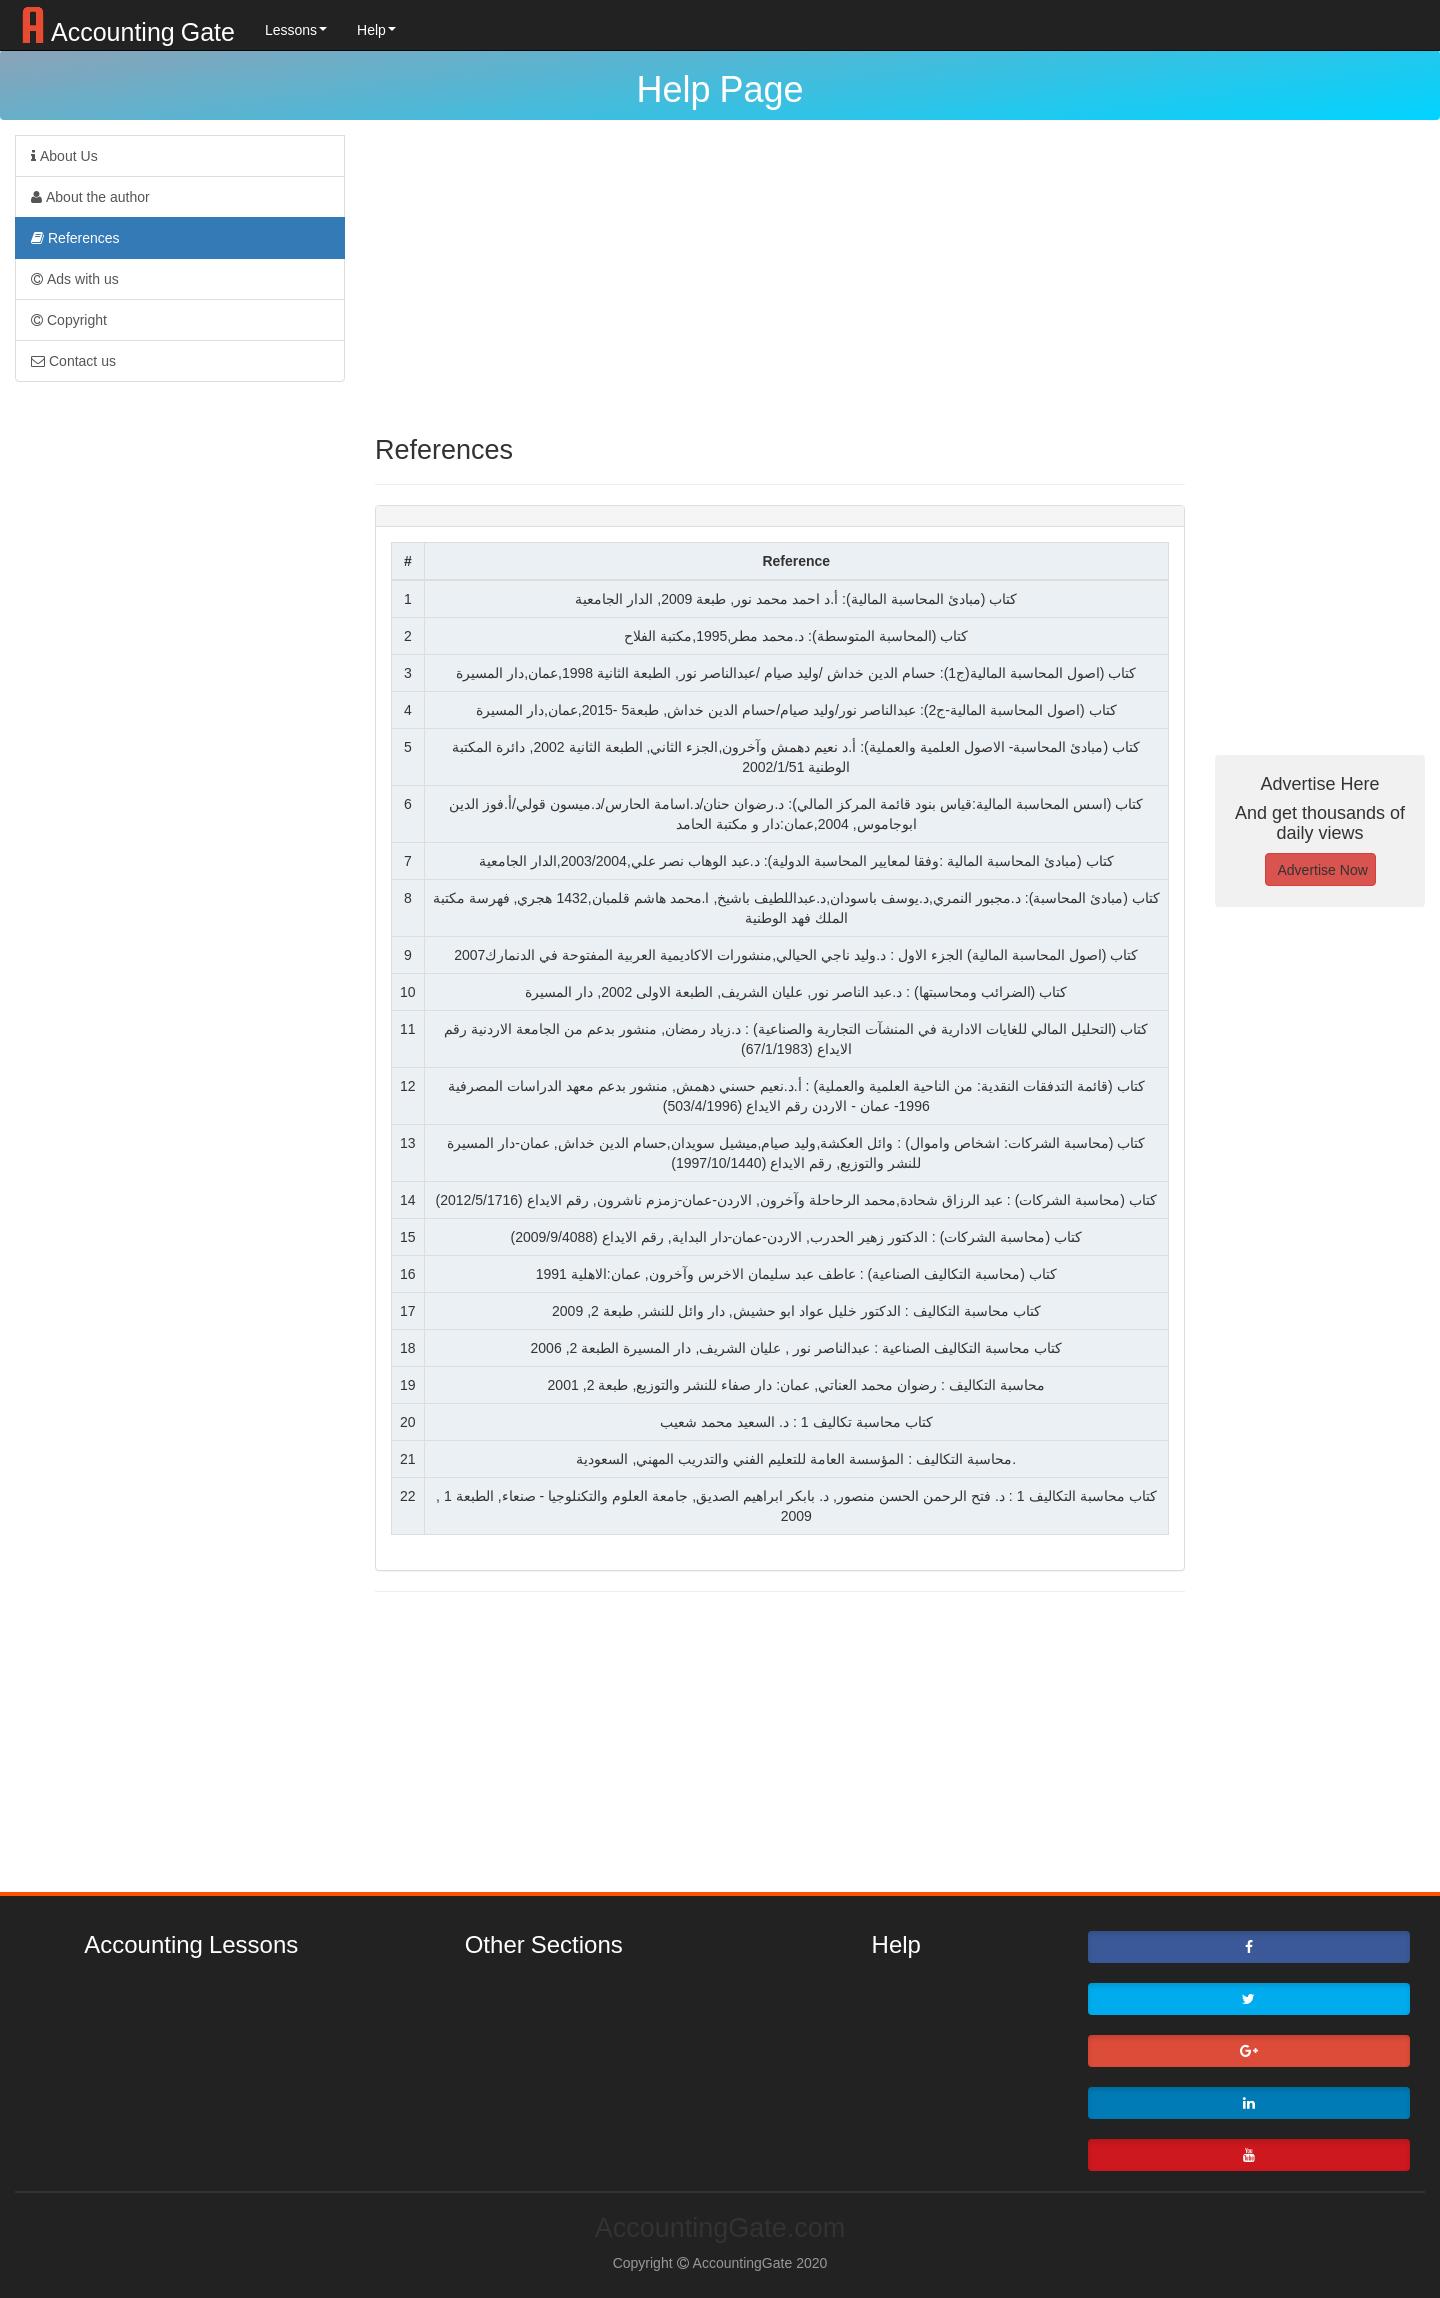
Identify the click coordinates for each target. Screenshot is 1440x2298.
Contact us (73, 361)
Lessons (296, 30)
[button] (1249, 1947)
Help (376, 30)
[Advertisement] (780, 275)
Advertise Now (1323, 870)
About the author (90, 197)
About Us (64, 156)
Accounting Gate (125, 24)
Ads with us (75, 279)
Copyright (69, 320)
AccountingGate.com (720, 2227)
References (75, 238)
